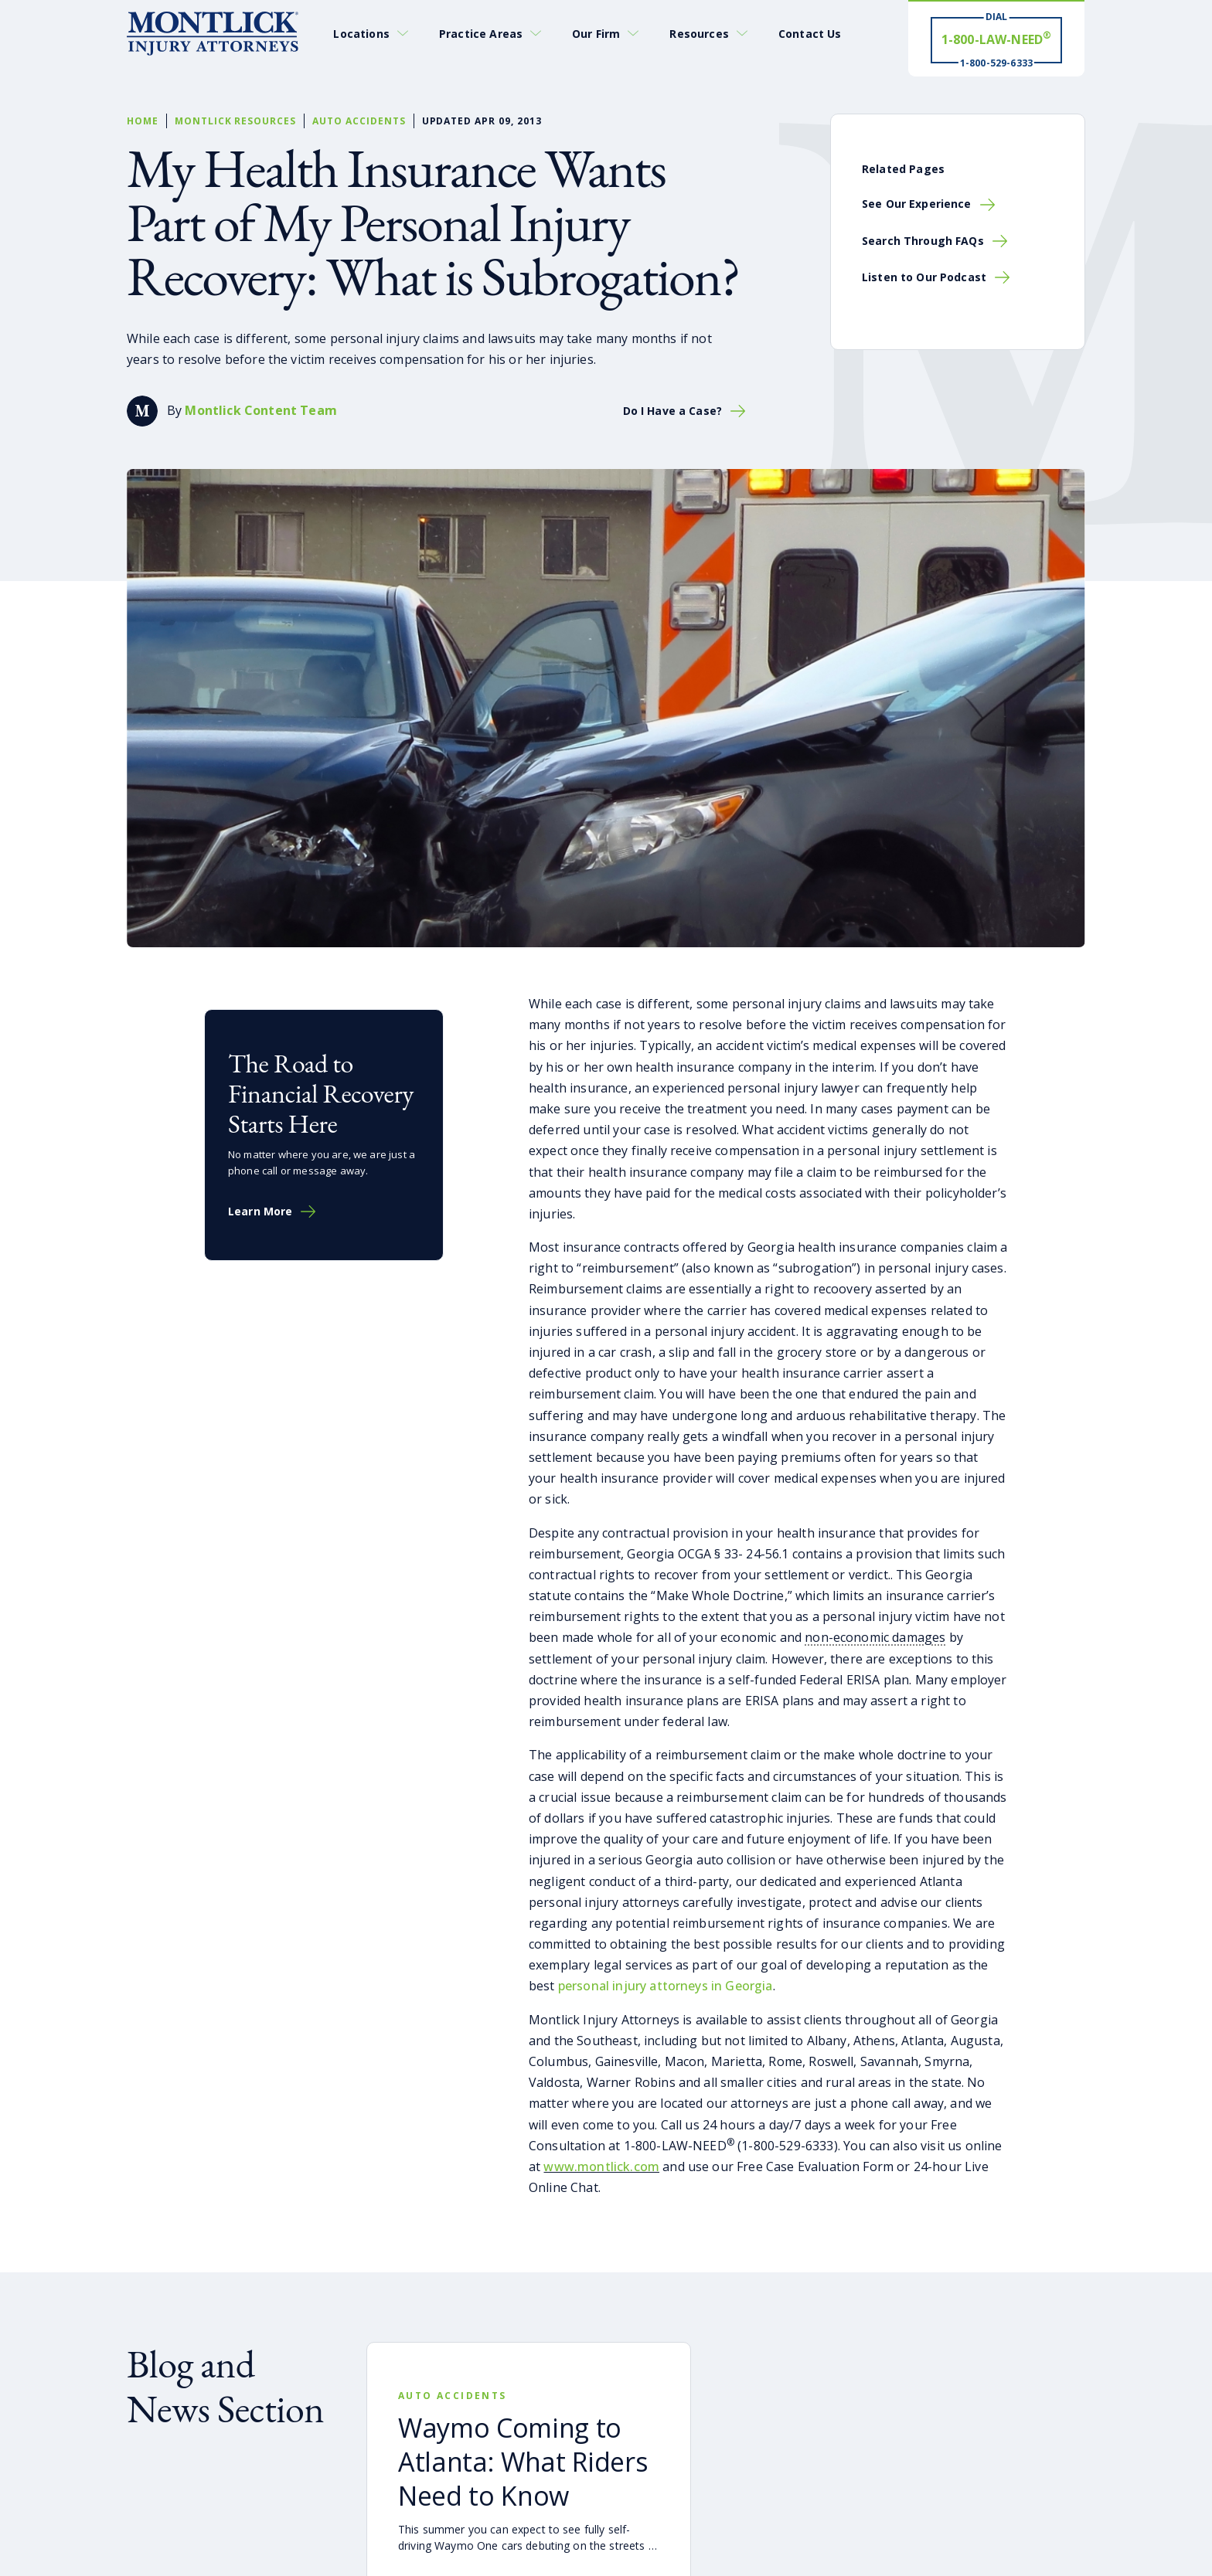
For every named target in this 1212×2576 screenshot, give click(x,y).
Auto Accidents (358, 120)
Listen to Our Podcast (924, 277)
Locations (361, 33)
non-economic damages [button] (875, 1637)
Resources (698, 33)
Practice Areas (481, 33)
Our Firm (596, 33)
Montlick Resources (235, 120)
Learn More (260, 1211)
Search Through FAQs (923, 240)
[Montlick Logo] (212, 34)
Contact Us (810, 33)
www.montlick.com (601, 2166)
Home (142, 120)
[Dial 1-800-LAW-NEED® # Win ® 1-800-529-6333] (996, 39)
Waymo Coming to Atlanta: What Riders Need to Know (523, 2461)
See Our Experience (917, 203)
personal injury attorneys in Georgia (664, 1985)
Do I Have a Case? (672, 411)
